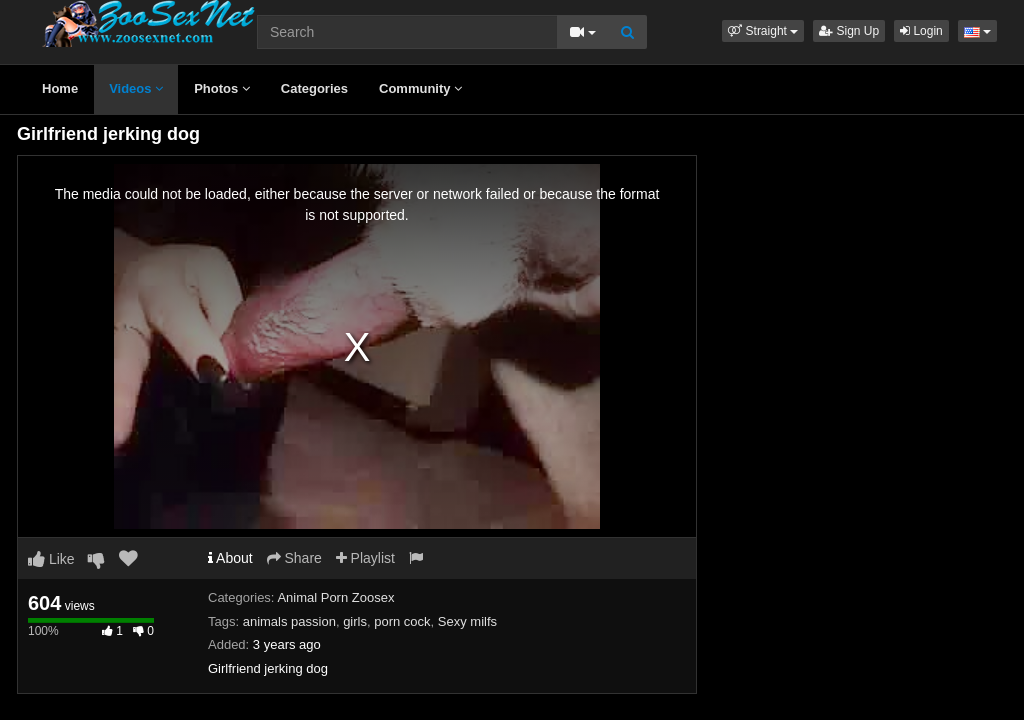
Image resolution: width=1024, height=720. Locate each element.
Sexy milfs (467, 621)
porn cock (402, 621)
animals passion (289, 621)
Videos (136, 88)
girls (355, 621)
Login (921, 31)
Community (420, 88)
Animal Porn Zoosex (335, 597)
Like (51, 559)
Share (294, 558)
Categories (314, 88)
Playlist (365, 558)
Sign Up (849, 31)
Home (60, 88)
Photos (222, 88)
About (230, 558)
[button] (763, 31)
